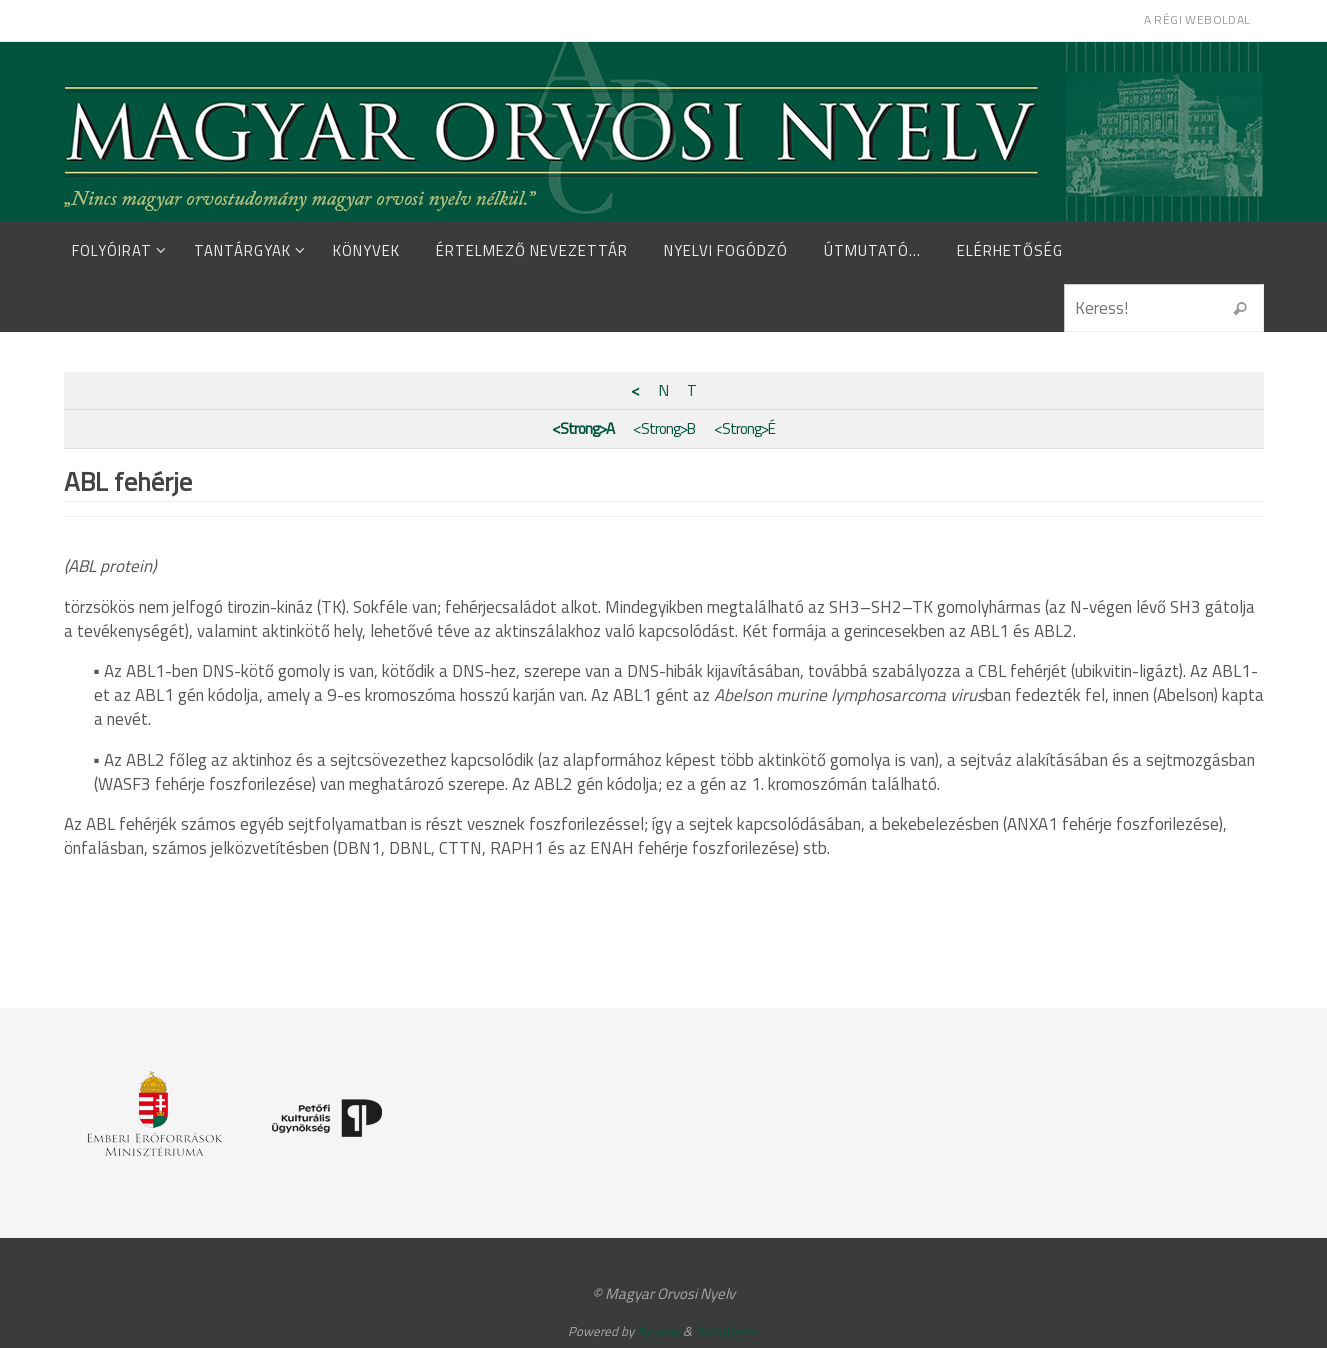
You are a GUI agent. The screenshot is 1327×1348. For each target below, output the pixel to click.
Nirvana (658, 1331)
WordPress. (727, 1331)
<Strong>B (664, 428)
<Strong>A (583, 428)
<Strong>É (744, 428)
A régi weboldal (1197, 19)
